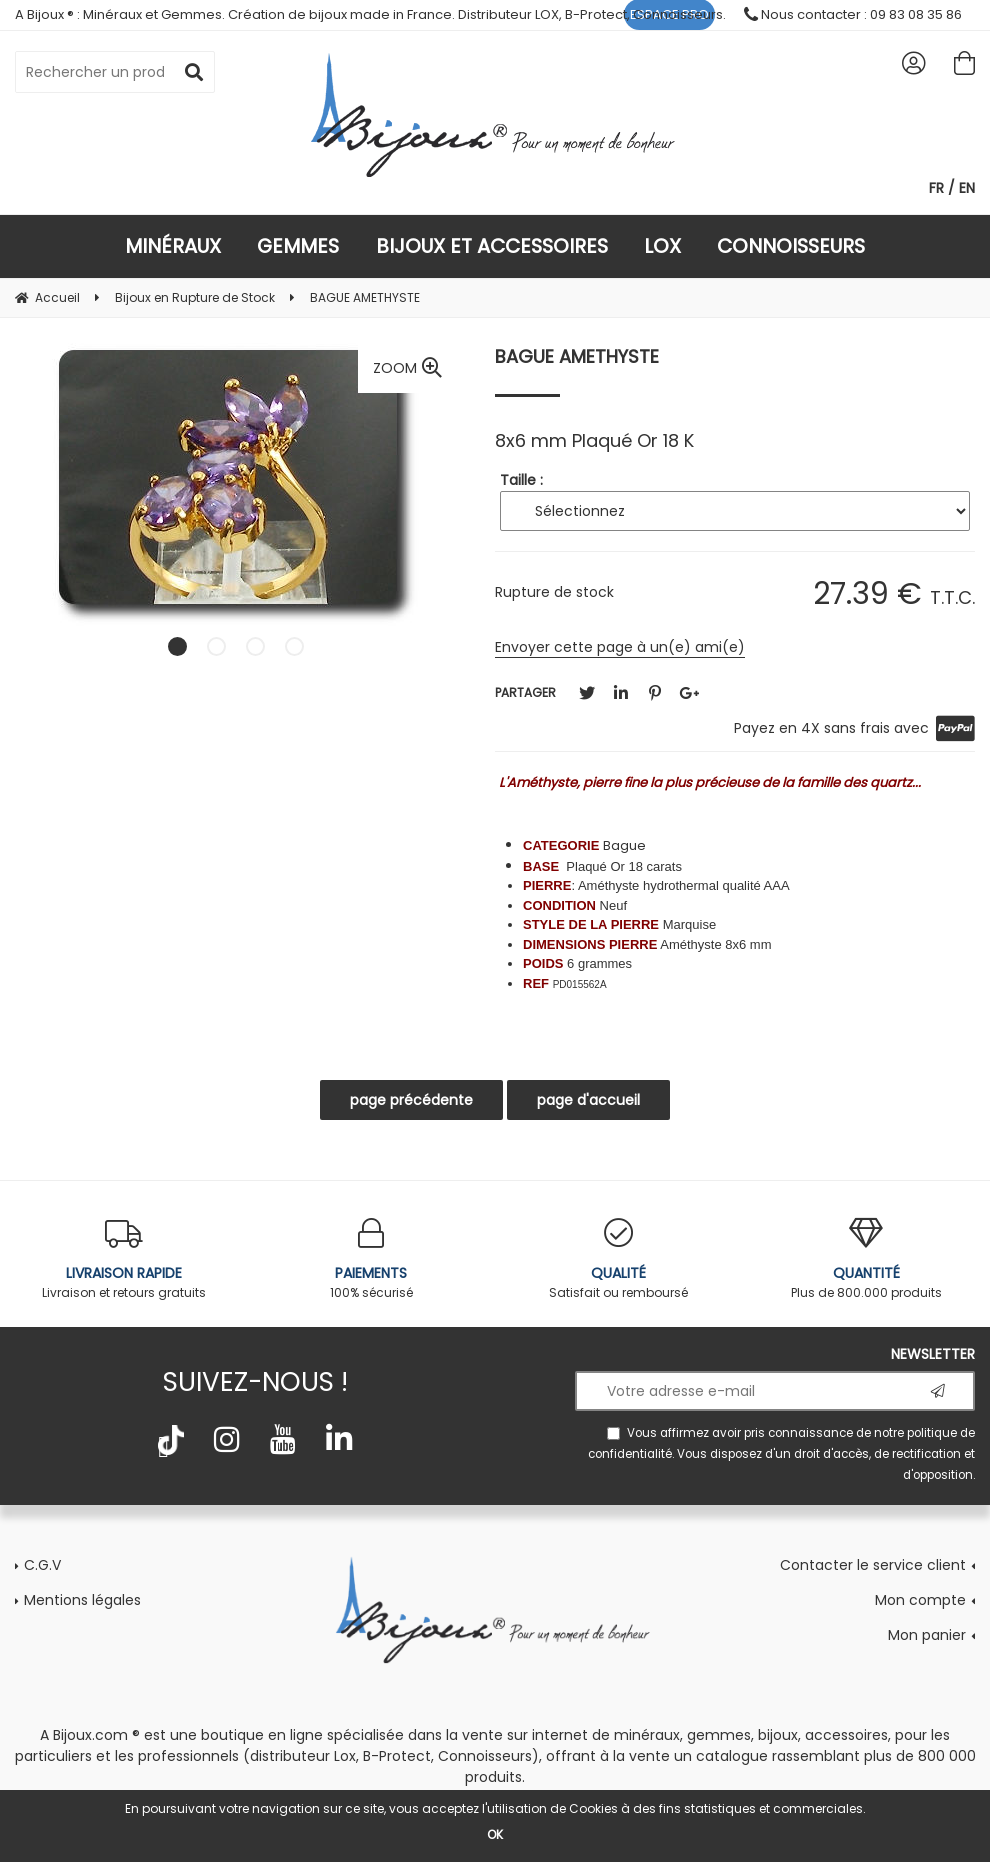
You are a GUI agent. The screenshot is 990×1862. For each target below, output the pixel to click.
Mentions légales (82, 1600)
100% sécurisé (372, 1259)
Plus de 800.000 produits (867, 1259)
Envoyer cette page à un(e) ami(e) (620, 647)
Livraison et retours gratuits (124, 1259)
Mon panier (927, 1635)
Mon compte (920, 1600)
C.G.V (42, 1565)
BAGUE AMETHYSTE (577, 356)
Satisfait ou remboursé (619, 1259)
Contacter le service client (873, 1565)
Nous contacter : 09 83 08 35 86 (853, 14)
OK (495, 1834)
